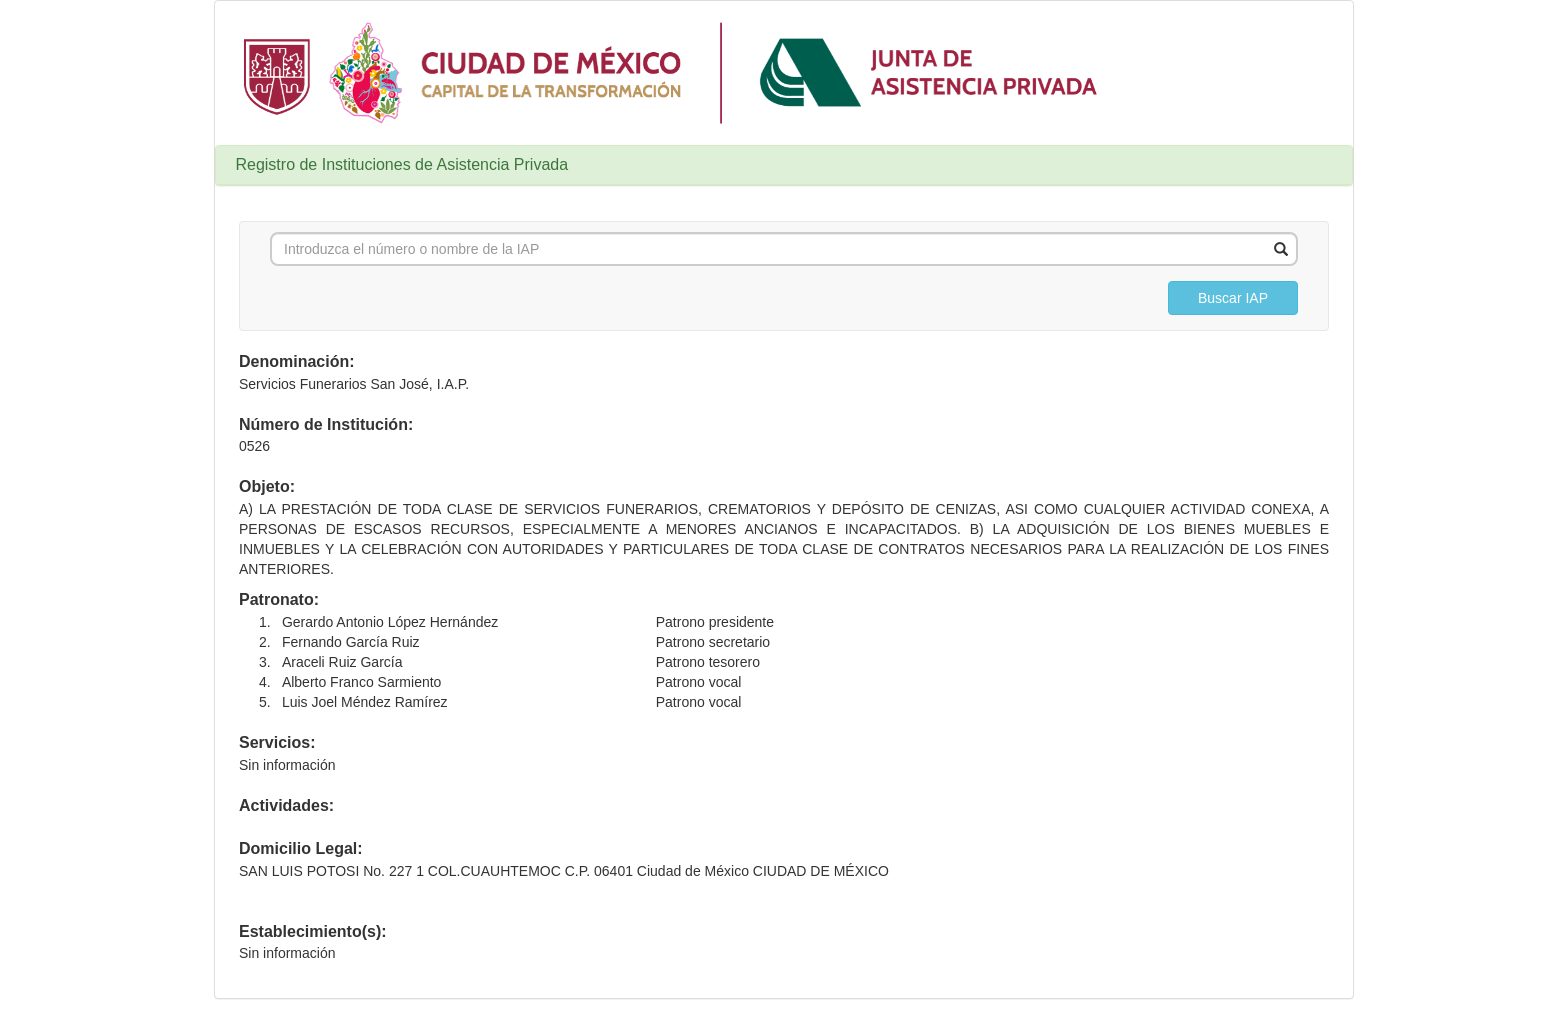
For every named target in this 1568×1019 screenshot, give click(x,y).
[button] (1233, 298)
